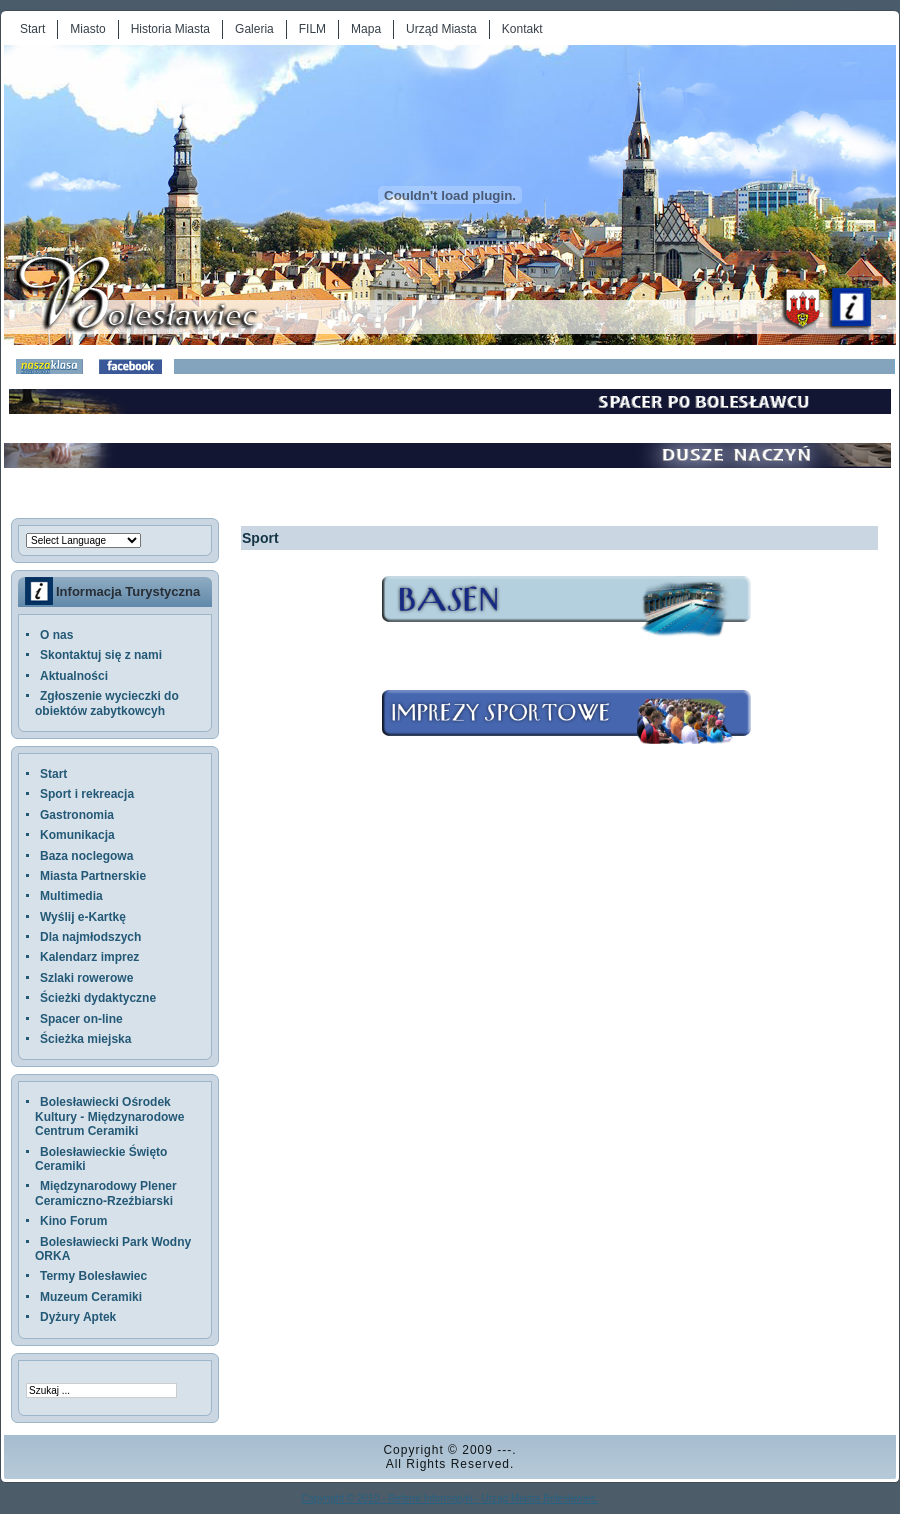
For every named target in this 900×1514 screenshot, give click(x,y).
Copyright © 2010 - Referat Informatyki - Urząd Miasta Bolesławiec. (449, 1498)
